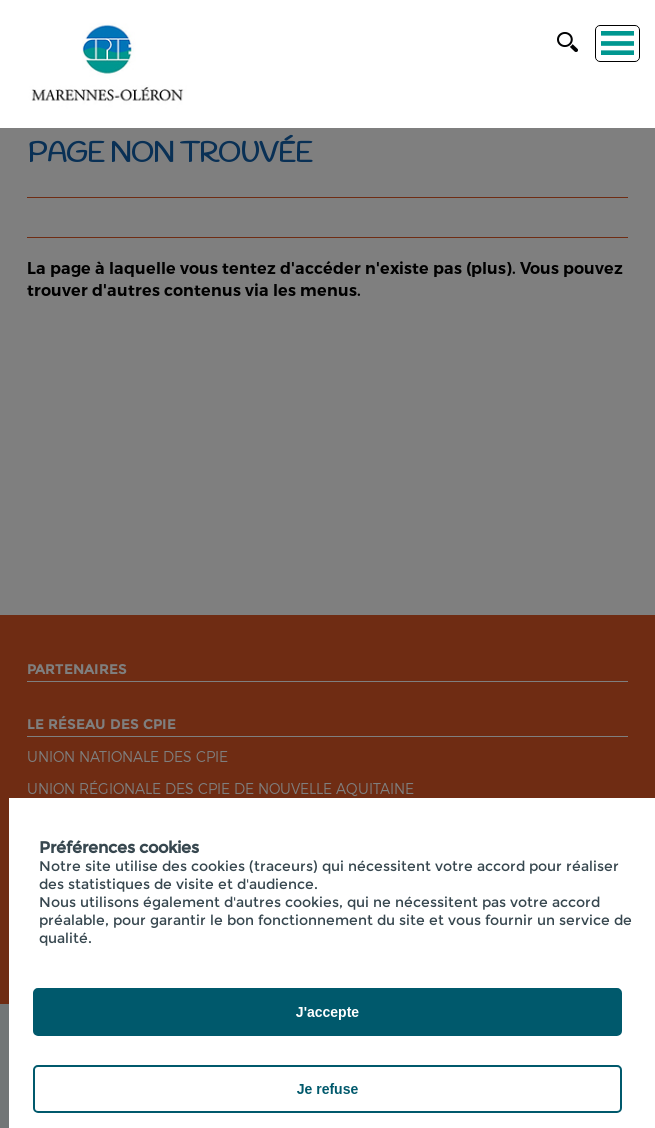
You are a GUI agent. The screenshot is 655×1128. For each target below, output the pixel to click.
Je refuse (327, 1089)
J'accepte (327, 1012)
